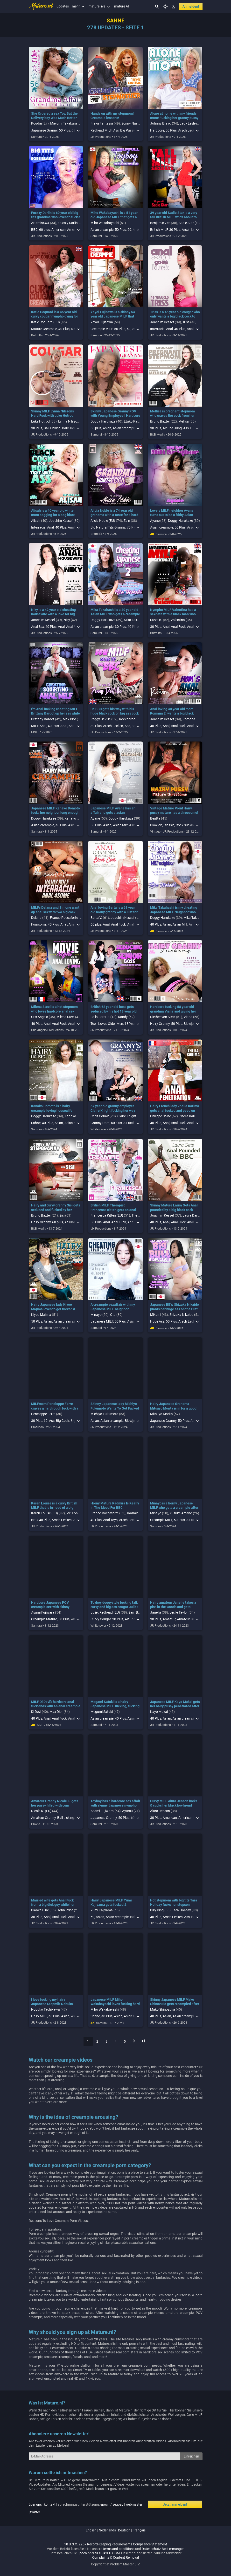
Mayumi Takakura (63, 123)
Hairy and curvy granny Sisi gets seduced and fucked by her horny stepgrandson (55, 1209)
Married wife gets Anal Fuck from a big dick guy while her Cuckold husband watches (53, 1904)
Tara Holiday (181, 1910)
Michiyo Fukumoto (104, 1414)
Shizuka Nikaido (181, 1315)
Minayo (96, 1315)
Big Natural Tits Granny (108, 527)
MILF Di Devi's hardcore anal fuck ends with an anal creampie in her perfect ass (55, 1706)
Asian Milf (120, 825)
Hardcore (157, 130)
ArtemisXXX (40, 223)
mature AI (121, 6)
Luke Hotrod (40, 421)
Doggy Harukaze (103, 421)
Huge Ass (157, 1321)
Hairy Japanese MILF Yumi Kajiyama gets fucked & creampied (111, 1904)
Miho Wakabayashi (105, 223)
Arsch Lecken (188, 130)
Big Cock (62, 1421)
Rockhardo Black (131, 719)
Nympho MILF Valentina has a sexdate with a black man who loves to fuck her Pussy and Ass (174, 614)
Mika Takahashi (135, 620)
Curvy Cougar (101, 1619)
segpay (117, 2504)
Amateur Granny (43, 1818)
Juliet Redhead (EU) (105, 1612)
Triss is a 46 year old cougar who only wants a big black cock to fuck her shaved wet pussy (175, 316)
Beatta (155, 818)
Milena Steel (65, 1017)
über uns (35, 2504)
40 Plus (64, 329)
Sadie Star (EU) (190, 223)
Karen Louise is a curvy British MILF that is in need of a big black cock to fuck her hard (54, 1507)
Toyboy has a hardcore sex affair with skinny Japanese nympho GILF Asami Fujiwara (115, 1805)
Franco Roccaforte (64, 918)
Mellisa (183, 421)
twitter (35, 2512)
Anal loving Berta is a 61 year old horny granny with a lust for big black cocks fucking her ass (114, 912)
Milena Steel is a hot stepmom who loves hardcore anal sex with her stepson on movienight (55, 1011)
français (139, 2530)
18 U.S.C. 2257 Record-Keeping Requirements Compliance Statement (115, 2544)
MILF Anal (38, 726)
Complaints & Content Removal (115, 2557)
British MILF (159, 230)
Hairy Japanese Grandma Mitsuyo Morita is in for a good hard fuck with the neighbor (173, 1408)
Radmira (133, 1513)
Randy (123, 1017)
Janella (155, 1612)
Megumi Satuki (102, 1712)
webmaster (134, 2504)
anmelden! (190, 6)
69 (129, 329)
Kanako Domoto (76, 818)
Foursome (38, 924)
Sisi (61, 1215)
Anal (61, 627)
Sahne (36, 1123)
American (58, 230)
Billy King (157, 1910)
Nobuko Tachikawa (45, 2009)
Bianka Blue (40, 1910)
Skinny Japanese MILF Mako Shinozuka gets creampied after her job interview (174, 2004)
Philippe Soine (160, 1116)
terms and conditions (118, 2549)
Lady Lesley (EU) (192, 123)
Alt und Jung (172, 428)
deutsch (124, 2530)
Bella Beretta (100, 1017)
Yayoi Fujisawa (102, 322)
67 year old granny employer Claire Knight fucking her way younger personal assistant (113, 1110)
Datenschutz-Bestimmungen (163, 2549)
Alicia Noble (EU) (103, 521)
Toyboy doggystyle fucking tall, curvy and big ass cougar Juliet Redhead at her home (114, 1607)
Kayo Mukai (159, 1712)
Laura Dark (190, 1215)
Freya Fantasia (102, 123)
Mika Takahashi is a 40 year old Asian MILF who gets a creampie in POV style (115, 614)
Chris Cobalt (100, 1116)
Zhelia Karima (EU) (193, 1116)
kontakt (50, 2504)
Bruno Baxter (160, 421)
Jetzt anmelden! (175, 2504)
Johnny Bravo (160, 123)
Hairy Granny (160, 1024)
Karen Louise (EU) (44, 1513)
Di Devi (36, 1712)
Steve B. (156, 620)
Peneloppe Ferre (43, 1414)
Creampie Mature (44, 1619)
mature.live (100, 6)
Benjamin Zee (160, 223)
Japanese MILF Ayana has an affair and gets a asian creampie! (113, 812)
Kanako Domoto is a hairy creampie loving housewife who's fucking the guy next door (54, 1110)
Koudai (36, 123)
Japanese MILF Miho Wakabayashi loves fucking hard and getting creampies (115, 2004)
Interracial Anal (161, 329)
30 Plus (174, 230)
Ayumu (127, 1811)
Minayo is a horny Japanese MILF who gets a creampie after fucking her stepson (174, 1507)
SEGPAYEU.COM (107, 2553)
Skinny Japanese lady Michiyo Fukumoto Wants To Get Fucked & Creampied (115, 1408)
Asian (107, 428)
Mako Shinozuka (162, 2009)
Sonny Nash (130, 123)
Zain (127, 521)
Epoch (82, 2553)
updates (62, 6)
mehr (78, 6)
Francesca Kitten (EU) (107, 1215)
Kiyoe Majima (41, 1315)
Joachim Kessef (162, 322)
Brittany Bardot (42, 719)
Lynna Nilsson (68, 421)
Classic (169, 825)
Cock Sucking (186, 825)
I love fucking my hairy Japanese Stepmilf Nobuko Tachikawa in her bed (52, 2004)
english (91, 2530)
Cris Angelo (39, 1017)
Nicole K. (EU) (41, 1811)
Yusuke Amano (181, 1513)
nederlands (107, 2530)
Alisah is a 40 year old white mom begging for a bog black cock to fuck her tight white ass (54, 515)
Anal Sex (37, 627)
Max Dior (69, 719)
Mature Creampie (44, 329)
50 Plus (64, 130)
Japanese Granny (44, 130)
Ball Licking (52, 428)
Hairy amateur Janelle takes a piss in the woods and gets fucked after (173, 1607)
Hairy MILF (39, 2016)
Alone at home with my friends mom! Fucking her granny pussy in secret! (174, 118)
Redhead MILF (101, 130)
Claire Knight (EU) (130, 1116)
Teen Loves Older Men (107, 1024)
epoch (105, 2504)
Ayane (155, 521)
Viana (188, 1017)
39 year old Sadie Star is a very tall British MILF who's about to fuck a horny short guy (173, 217)
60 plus (44, 230)
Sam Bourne (137, 1612)
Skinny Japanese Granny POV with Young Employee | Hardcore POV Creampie (115, 415)
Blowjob (156, 825)
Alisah (35, 521)
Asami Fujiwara (42, 1612)
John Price (65, 1910)
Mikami (155, 1315)
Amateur (169, 1619)
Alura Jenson (160, 1811)
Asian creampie (102, 230)
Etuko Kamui (133, 421)
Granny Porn (100, 1123)
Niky (66, 620)
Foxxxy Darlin (68, 223)
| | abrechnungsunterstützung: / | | (85, 2508)
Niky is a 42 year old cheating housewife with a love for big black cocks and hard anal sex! (54, 614)
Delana (36, 918)
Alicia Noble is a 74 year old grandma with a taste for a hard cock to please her (114, 515)
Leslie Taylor (178, 1612)
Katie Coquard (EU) (45, 322)
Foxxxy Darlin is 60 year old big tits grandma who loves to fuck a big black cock (55, 217)
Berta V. (96, 918)
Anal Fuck (178, 627)
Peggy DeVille (101, 719)
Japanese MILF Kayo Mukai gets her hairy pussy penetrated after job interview (175, 1706)
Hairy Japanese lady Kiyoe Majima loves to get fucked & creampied (53, 1309)
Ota (113, 1315)
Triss (185, 322)
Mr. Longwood (77, 1513)
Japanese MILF (102, 1321)
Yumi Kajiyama (102, 1910)
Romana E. (190, 719)
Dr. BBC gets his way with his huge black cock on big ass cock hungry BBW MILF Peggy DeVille (115, 713)
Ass (116, 130)
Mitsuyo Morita (161, 1414)
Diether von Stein (162, 1017)
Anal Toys (110, 1520)
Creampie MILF (102, 329)
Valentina (178, 620)
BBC (34, 230)
